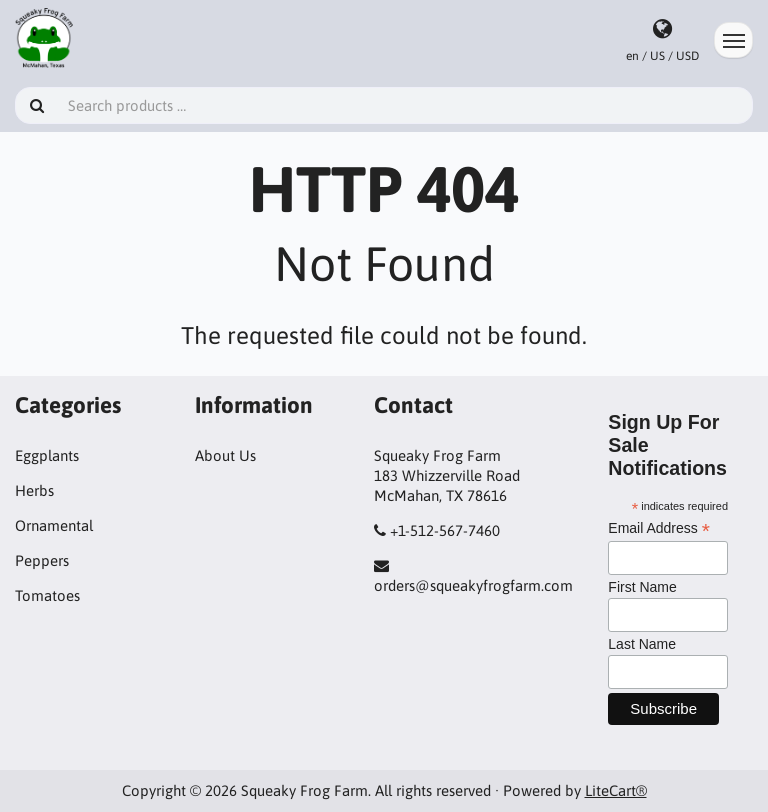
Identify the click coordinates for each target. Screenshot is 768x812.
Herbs (34, 490)
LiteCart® (616, 790)
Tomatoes (47, 595)
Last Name (642, 644)
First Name (642, 587)
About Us (225, 455)
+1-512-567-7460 (445, 530)
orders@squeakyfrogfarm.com (473, 585)
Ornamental (54, 525)
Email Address (659, 528)
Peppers (42, 560)
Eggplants (47, 455)
